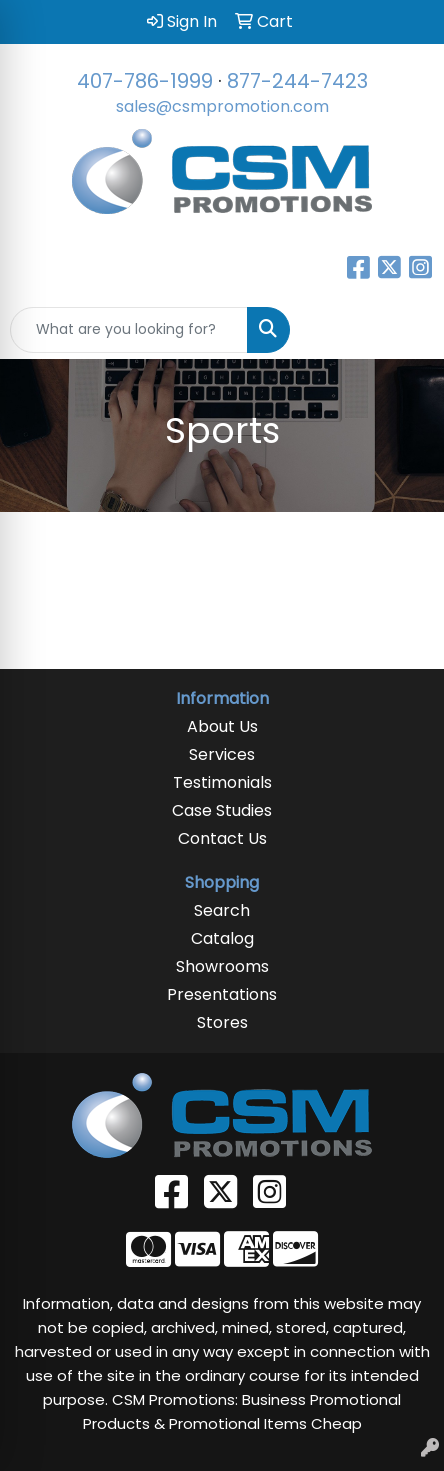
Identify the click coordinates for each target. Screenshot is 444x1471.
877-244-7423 (297, 81)
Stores (222, 1022)
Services (222, 754)
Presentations (222, 994)
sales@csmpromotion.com (222, 106)
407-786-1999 (145, 81)
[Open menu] (404, 330)
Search (222, 910)
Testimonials (222, 782)
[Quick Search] (129, 330)
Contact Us (222, 838)
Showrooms (222, 966)
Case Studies (222, 810)
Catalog (222, 938)
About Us (222, 726)
